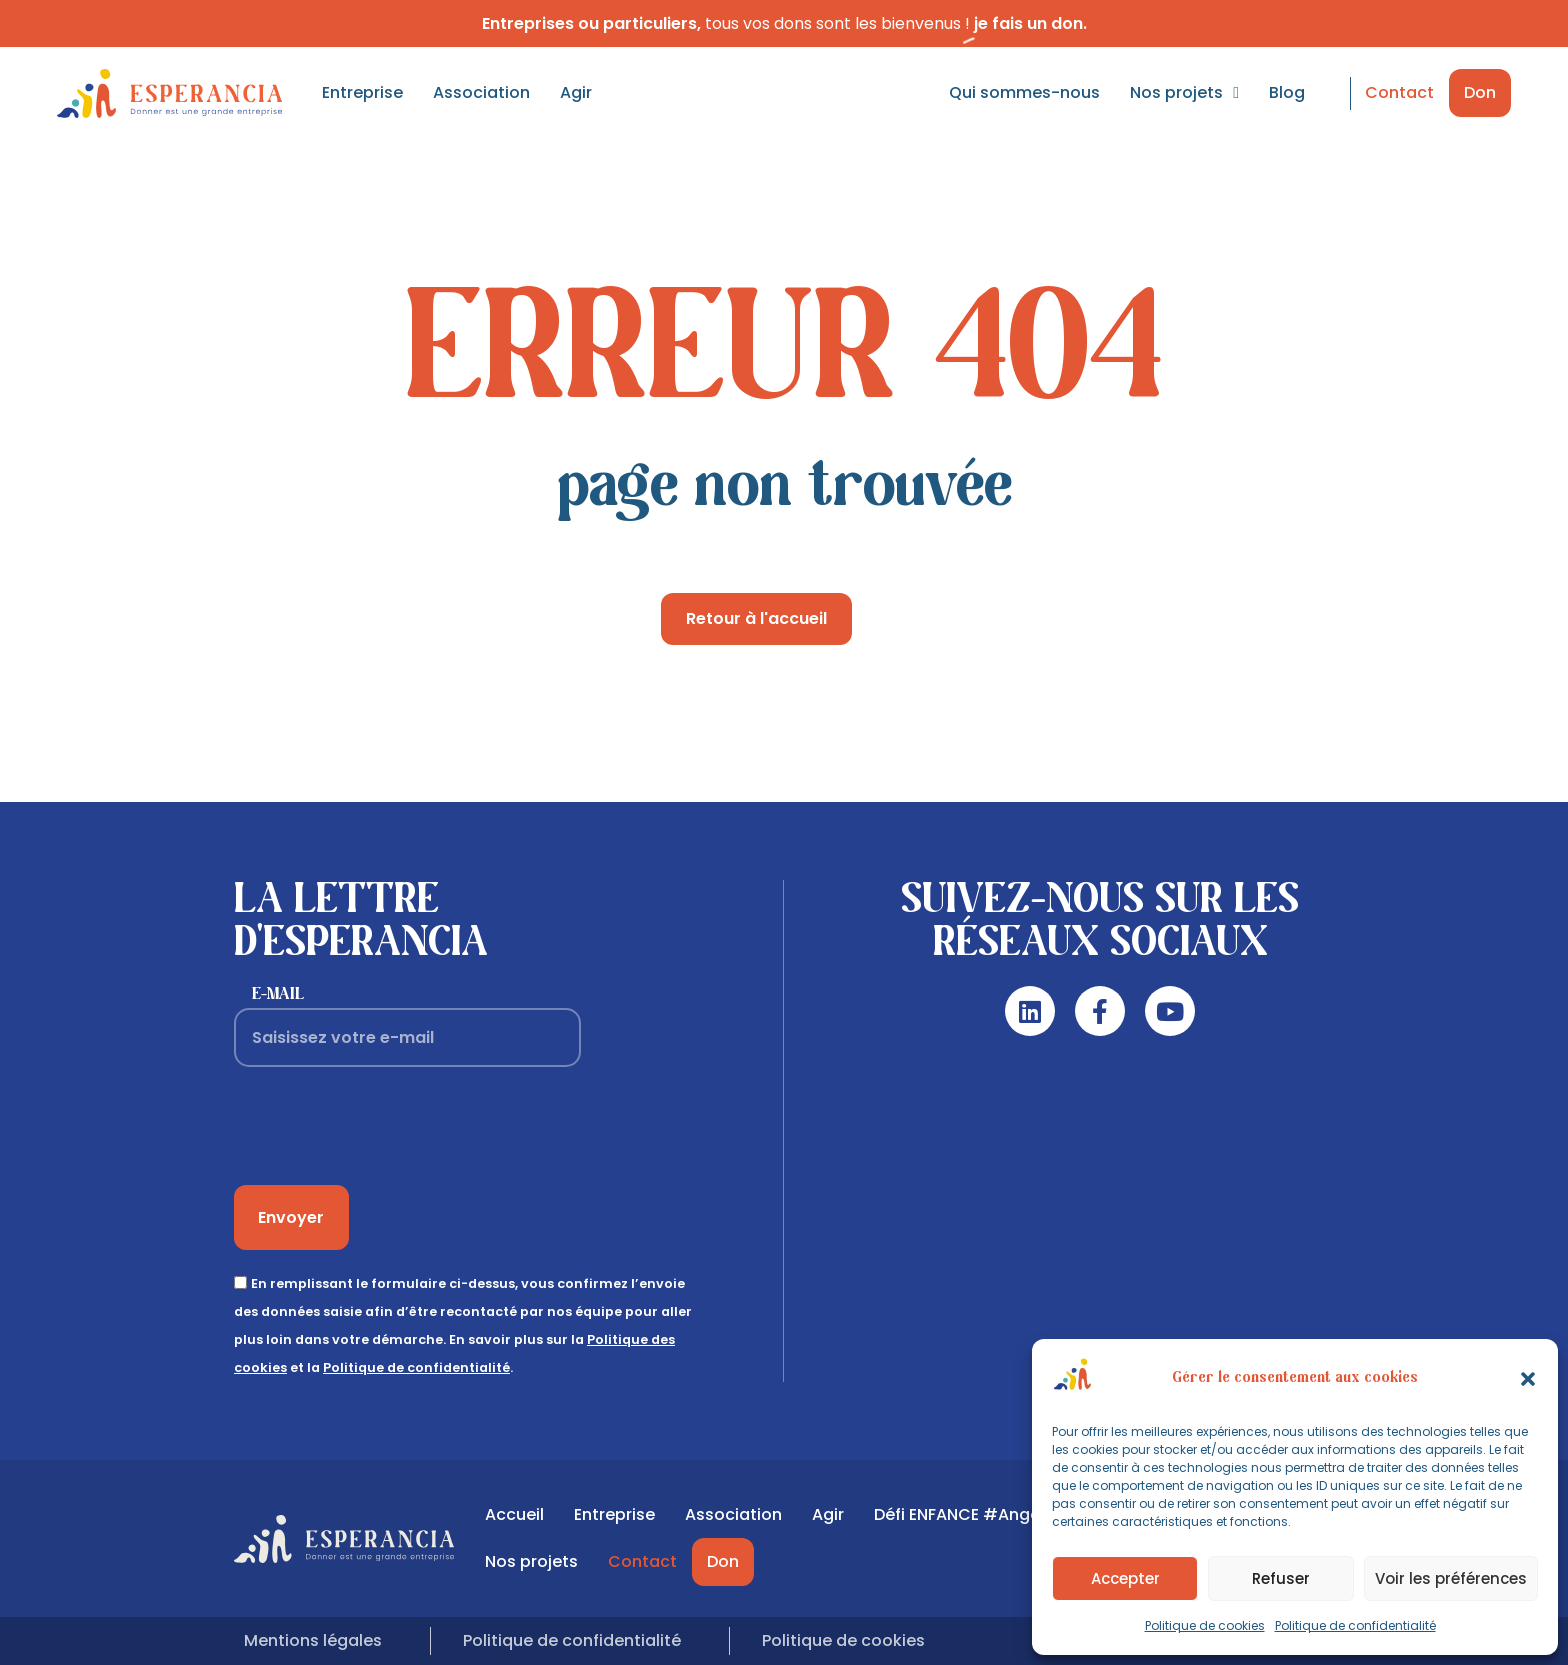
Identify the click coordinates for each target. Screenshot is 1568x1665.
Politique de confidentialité (1355, 1625)
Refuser (1281, 1578)
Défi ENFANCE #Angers (964, 1514)
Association (481, 92)
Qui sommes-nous (1024, 92)
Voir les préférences (1451, 1578)
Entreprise (362, 92)
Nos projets (1184, 93)
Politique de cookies (1205, 1625)
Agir (576, 92)
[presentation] (386, 1126)
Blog (1287, 92)
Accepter (1125, 1578)
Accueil (514, 1514)
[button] (1528, 1379)
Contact (1399, 92)
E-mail (278, 994)
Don (1480, 92)
